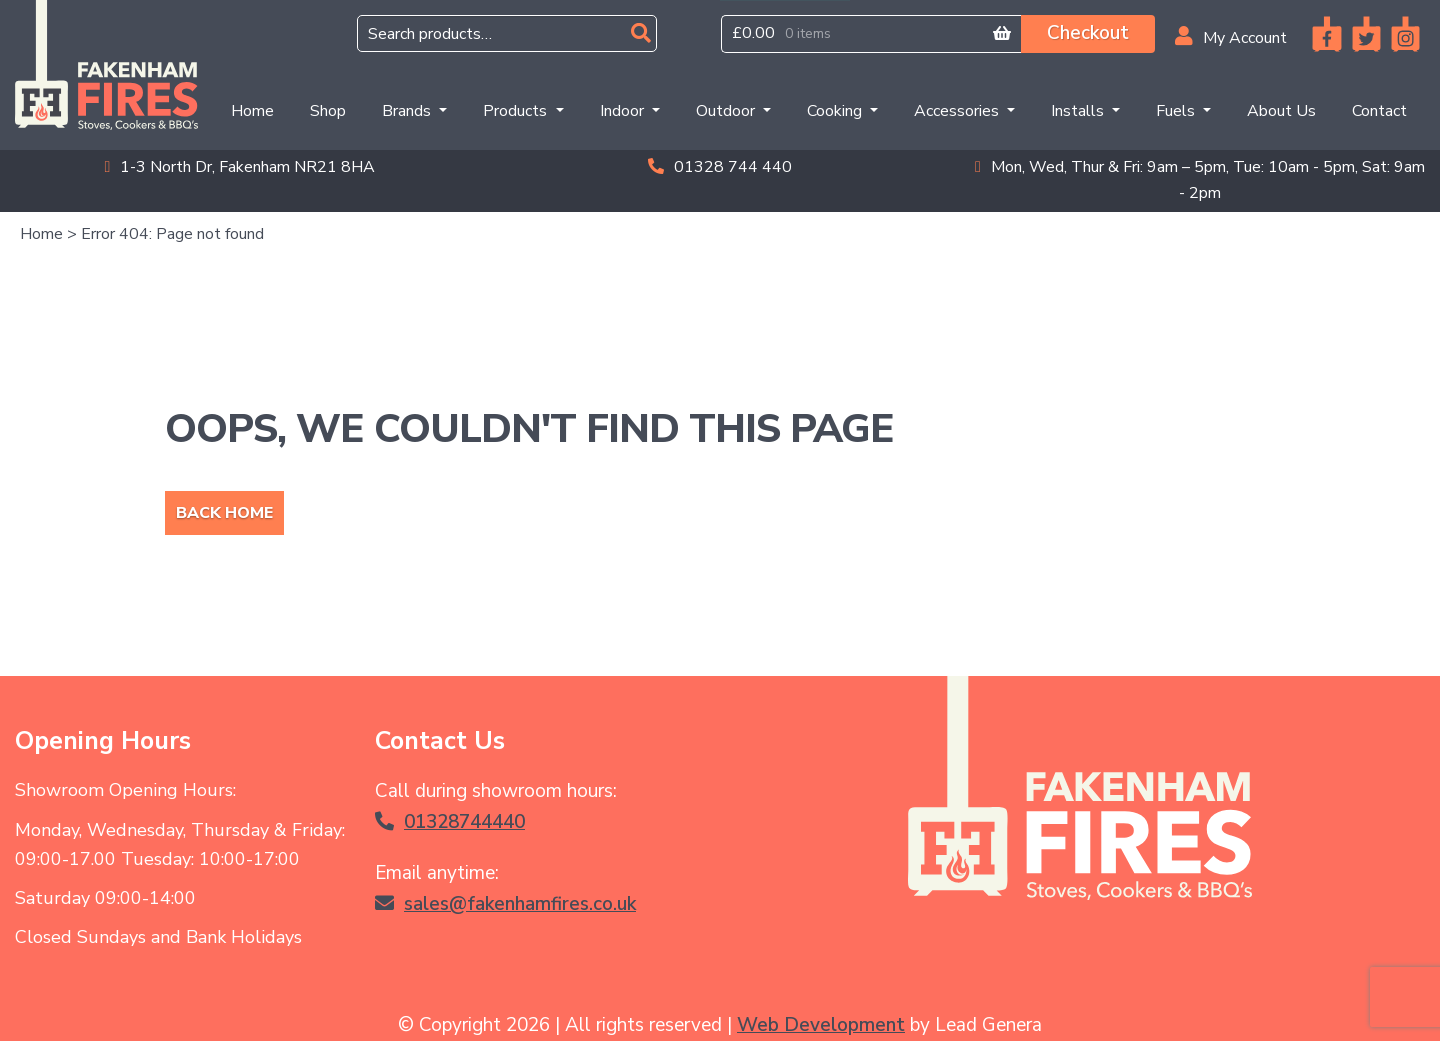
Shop (328, 111)
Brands (408, 111)
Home (256, 110)
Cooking (836, 111)
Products (517, 111)
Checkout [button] (1088, 33)
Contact (1379, 111)
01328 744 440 (720, 167)
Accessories (958, 111)
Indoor (624, 111)
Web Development (821, 1025)
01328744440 (450, 822)
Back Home (224, 513)
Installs (1079, 111)
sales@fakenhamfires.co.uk (505, 904)
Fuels (1177, 111)
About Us (1281, 111)
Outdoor (727, 111)
